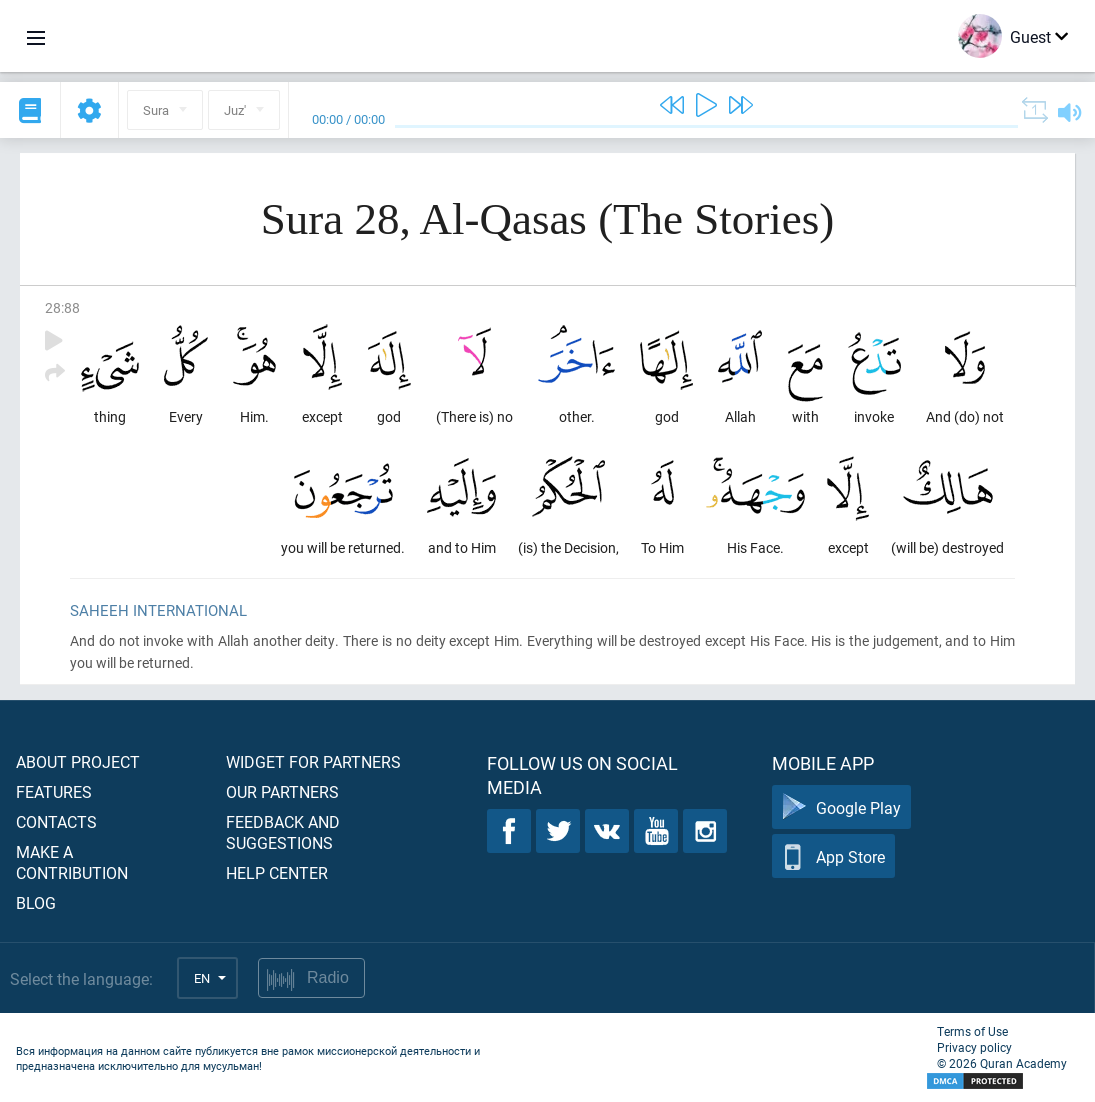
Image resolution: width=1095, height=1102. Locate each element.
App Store (833, 856)
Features (54, 791)
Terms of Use (972, 1031)
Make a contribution (72, 862)
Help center (277, 872)
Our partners (282, 791)
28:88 (62, 307)
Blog (36, 902)
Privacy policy (974, 1047)
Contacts (56, 821)
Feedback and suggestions (283, 832)
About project (78, 761)
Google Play (841, 807)
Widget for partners (313, 761)
